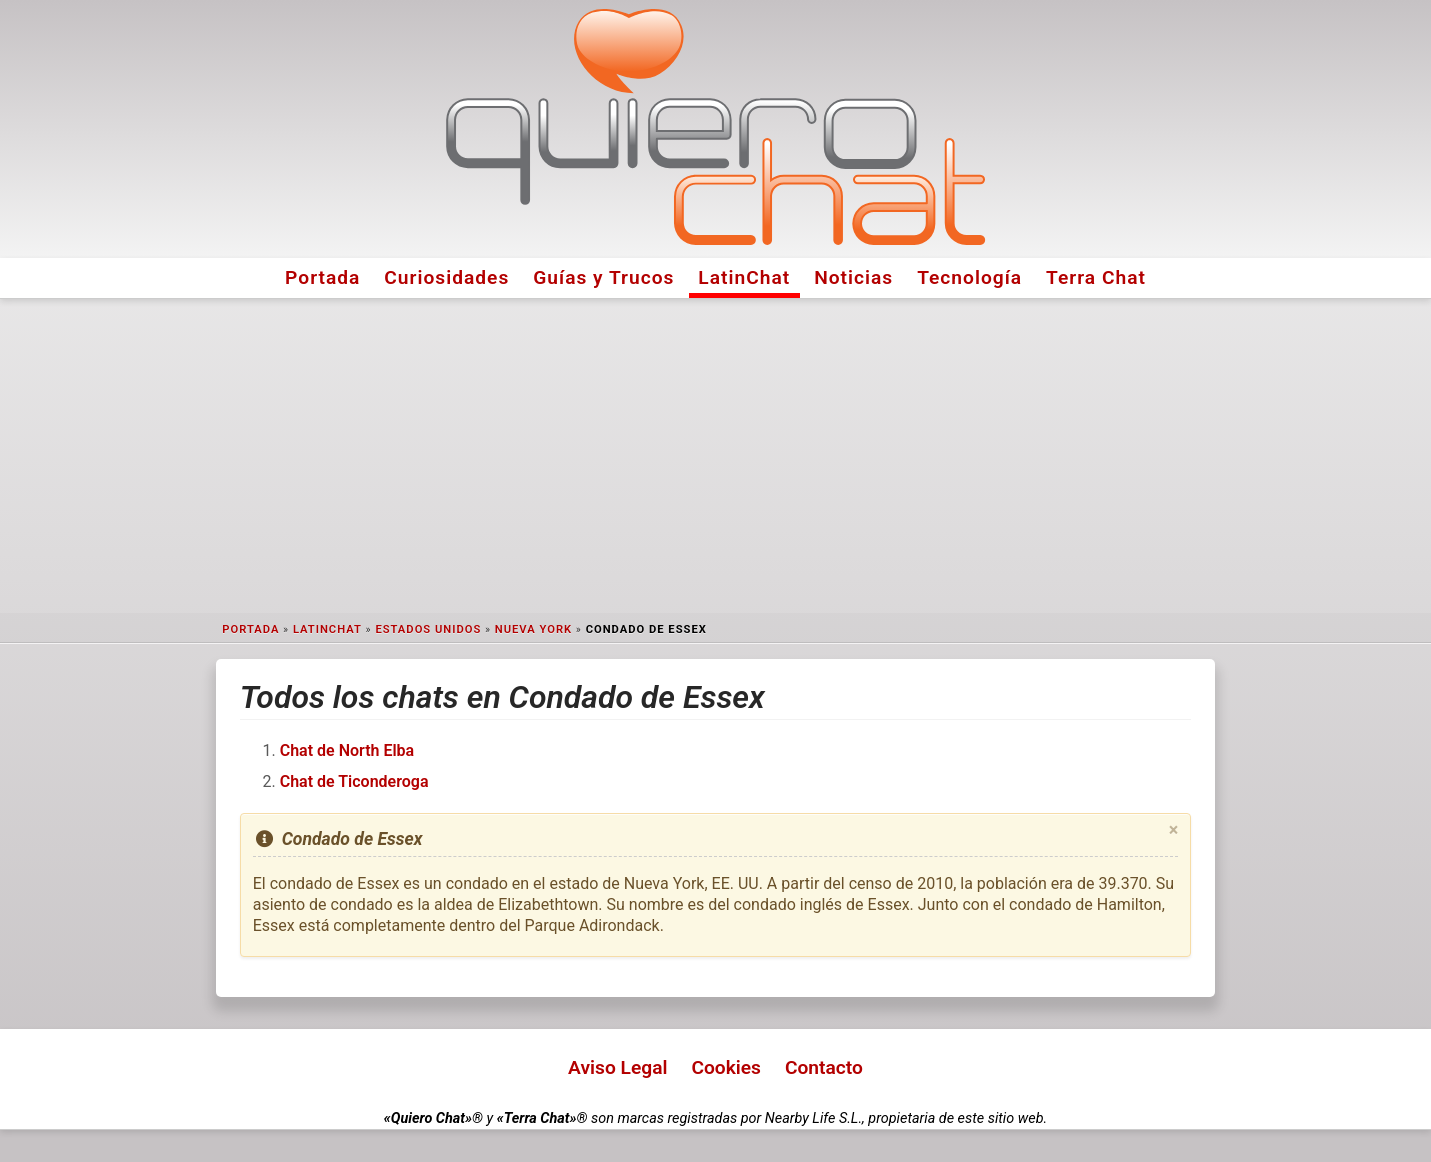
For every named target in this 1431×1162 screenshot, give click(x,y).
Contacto (824, 1067)
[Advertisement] (716, 456)
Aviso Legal (617, 1067)
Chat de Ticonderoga (354, 781)
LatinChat (744, 277)
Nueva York (533, 629)
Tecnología (969, 277)
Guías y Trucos (603, 277)
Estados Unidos (428, 629)
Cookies (726, 1067)
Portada (322, 277)
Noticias (853, 277)
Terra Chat (1096, 277)
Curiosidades (446, 277)
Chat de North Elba (347, 750)
